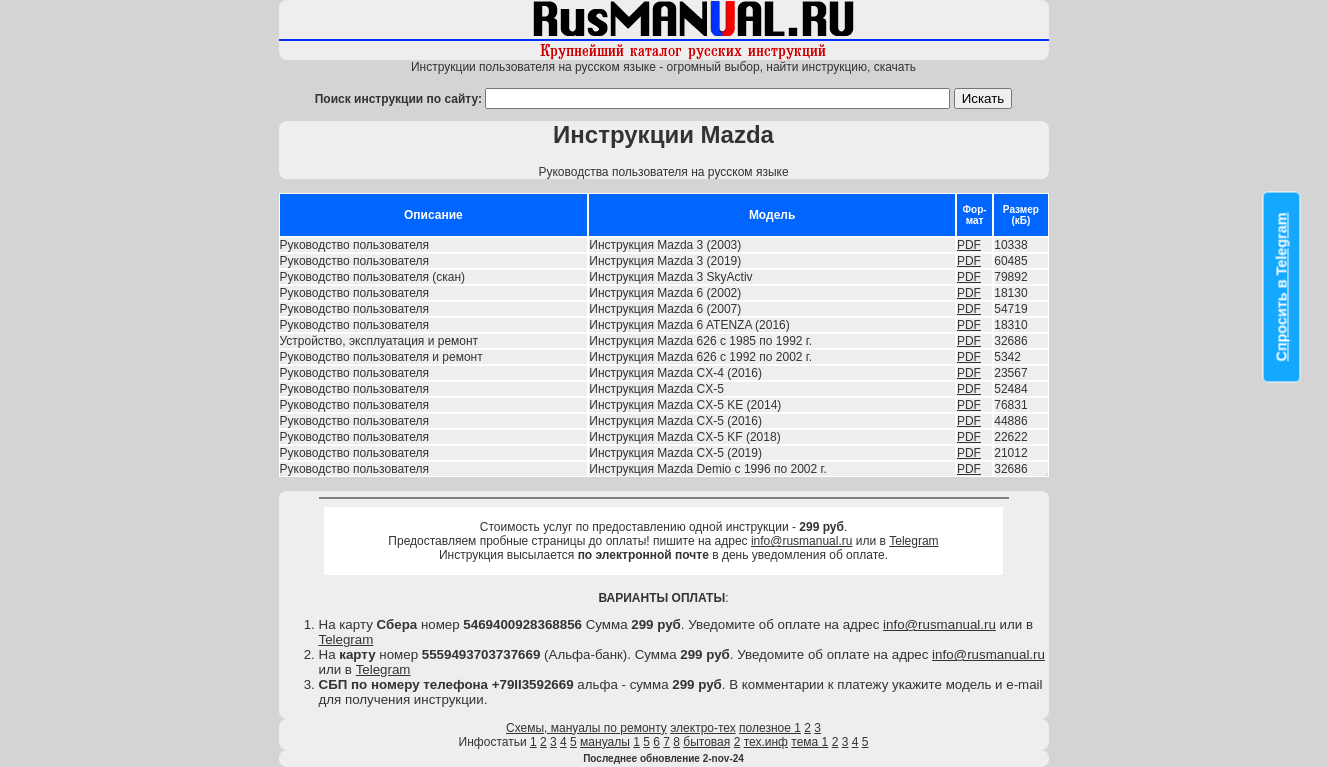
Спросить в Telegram (1282, 287)
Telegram (913, 541)
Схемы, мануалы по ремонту (586, 728)
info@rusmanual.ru (802, 541)
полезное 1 (770, 728)
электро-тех (703, 728)
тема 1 (809, 742)
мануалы (605, 742)
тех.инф (766, 742)
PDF (969, 245)
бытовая (706, 742)
